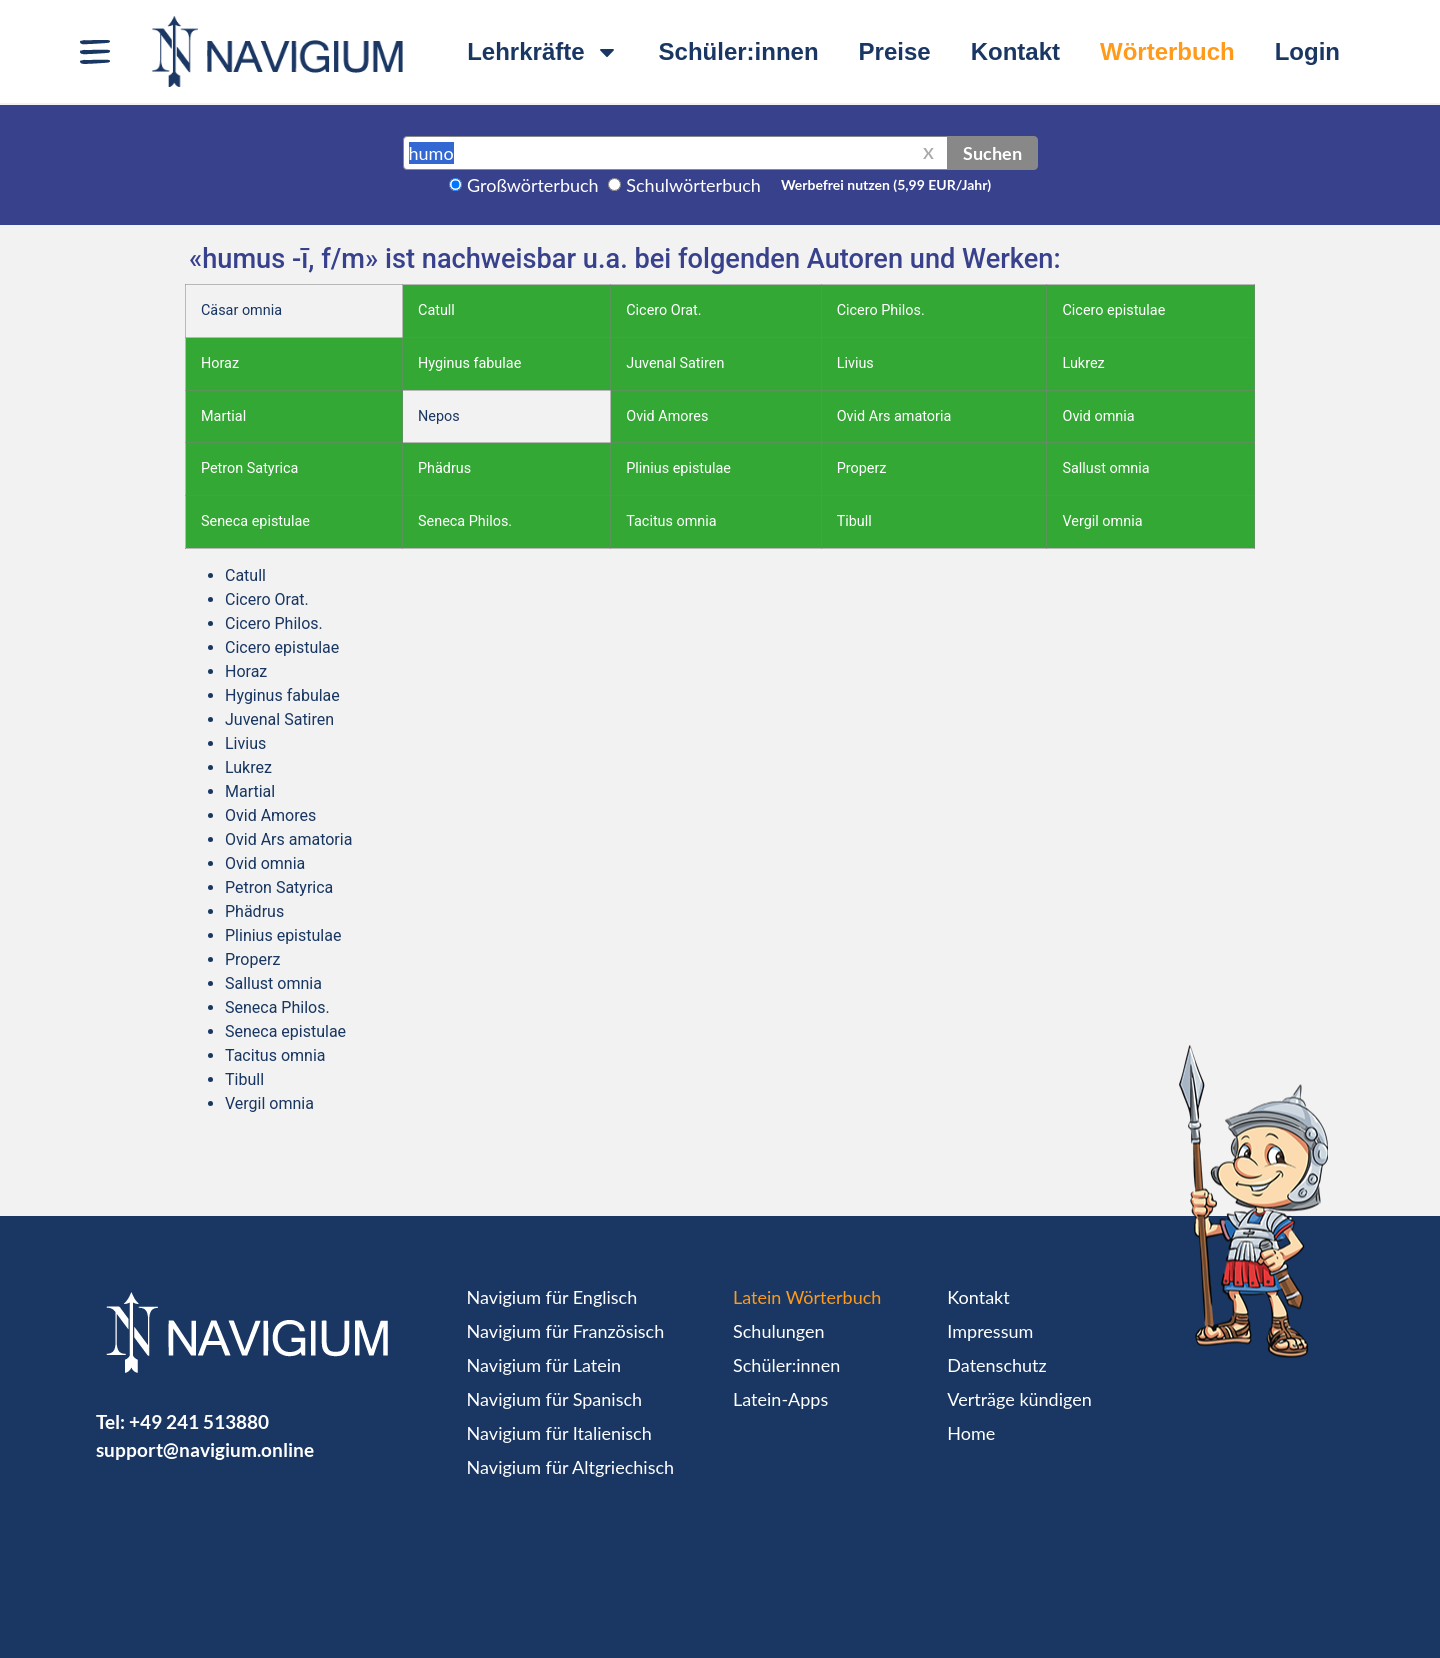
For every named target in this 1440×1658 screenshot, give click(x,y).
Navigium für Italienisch (559, 1433)
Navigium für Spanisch (555, 1399)
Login (1307, 51)
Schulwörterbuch (693, 185)
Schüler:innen (739, 51)
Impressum (990, 1331)
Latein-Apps (780, 1399)
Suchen (992, 153)
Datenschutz (996, 1365)
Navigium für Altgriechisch (570, 1467)
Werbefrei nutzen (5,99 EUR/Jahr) (886, 184)
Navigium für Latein (544, 1365)
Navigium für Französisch (566, 1331)
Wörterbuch (1167, 51)
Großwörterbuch (533, 185)
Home (971, 1433)
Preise (895, 51)
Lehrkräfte (542, 52)
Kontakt (1015, 51)
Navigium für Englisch (552, 1297)
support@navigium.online (205, 1449)
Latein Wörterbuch (807, 1297)
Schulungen (778, 1331)
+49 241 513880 (199, 1421)
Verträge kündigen (1019, 1399)
